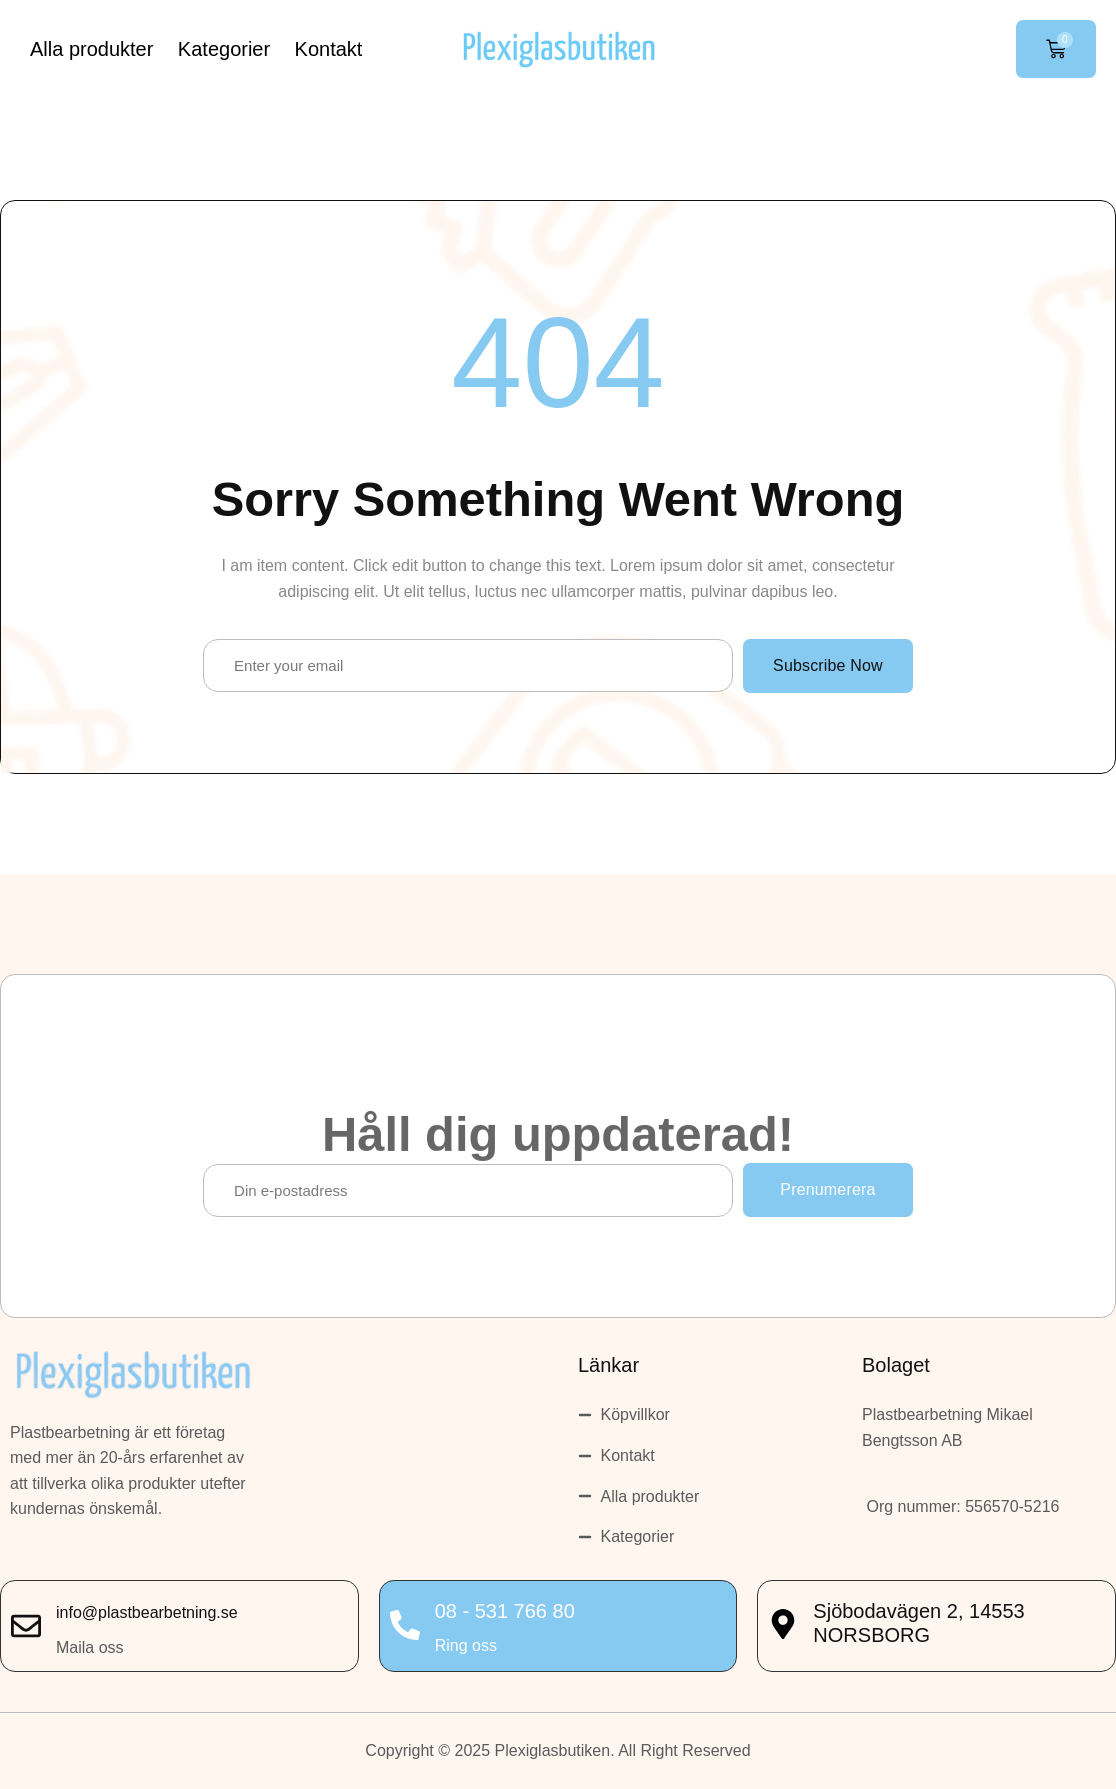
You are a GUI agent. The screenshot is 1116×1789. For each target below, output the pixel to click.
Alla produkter (91, 49)
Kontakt (329, 49)
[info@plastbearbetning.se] (26, 1626)
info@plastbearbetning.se (147, 1612)
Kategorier (224, 49)
